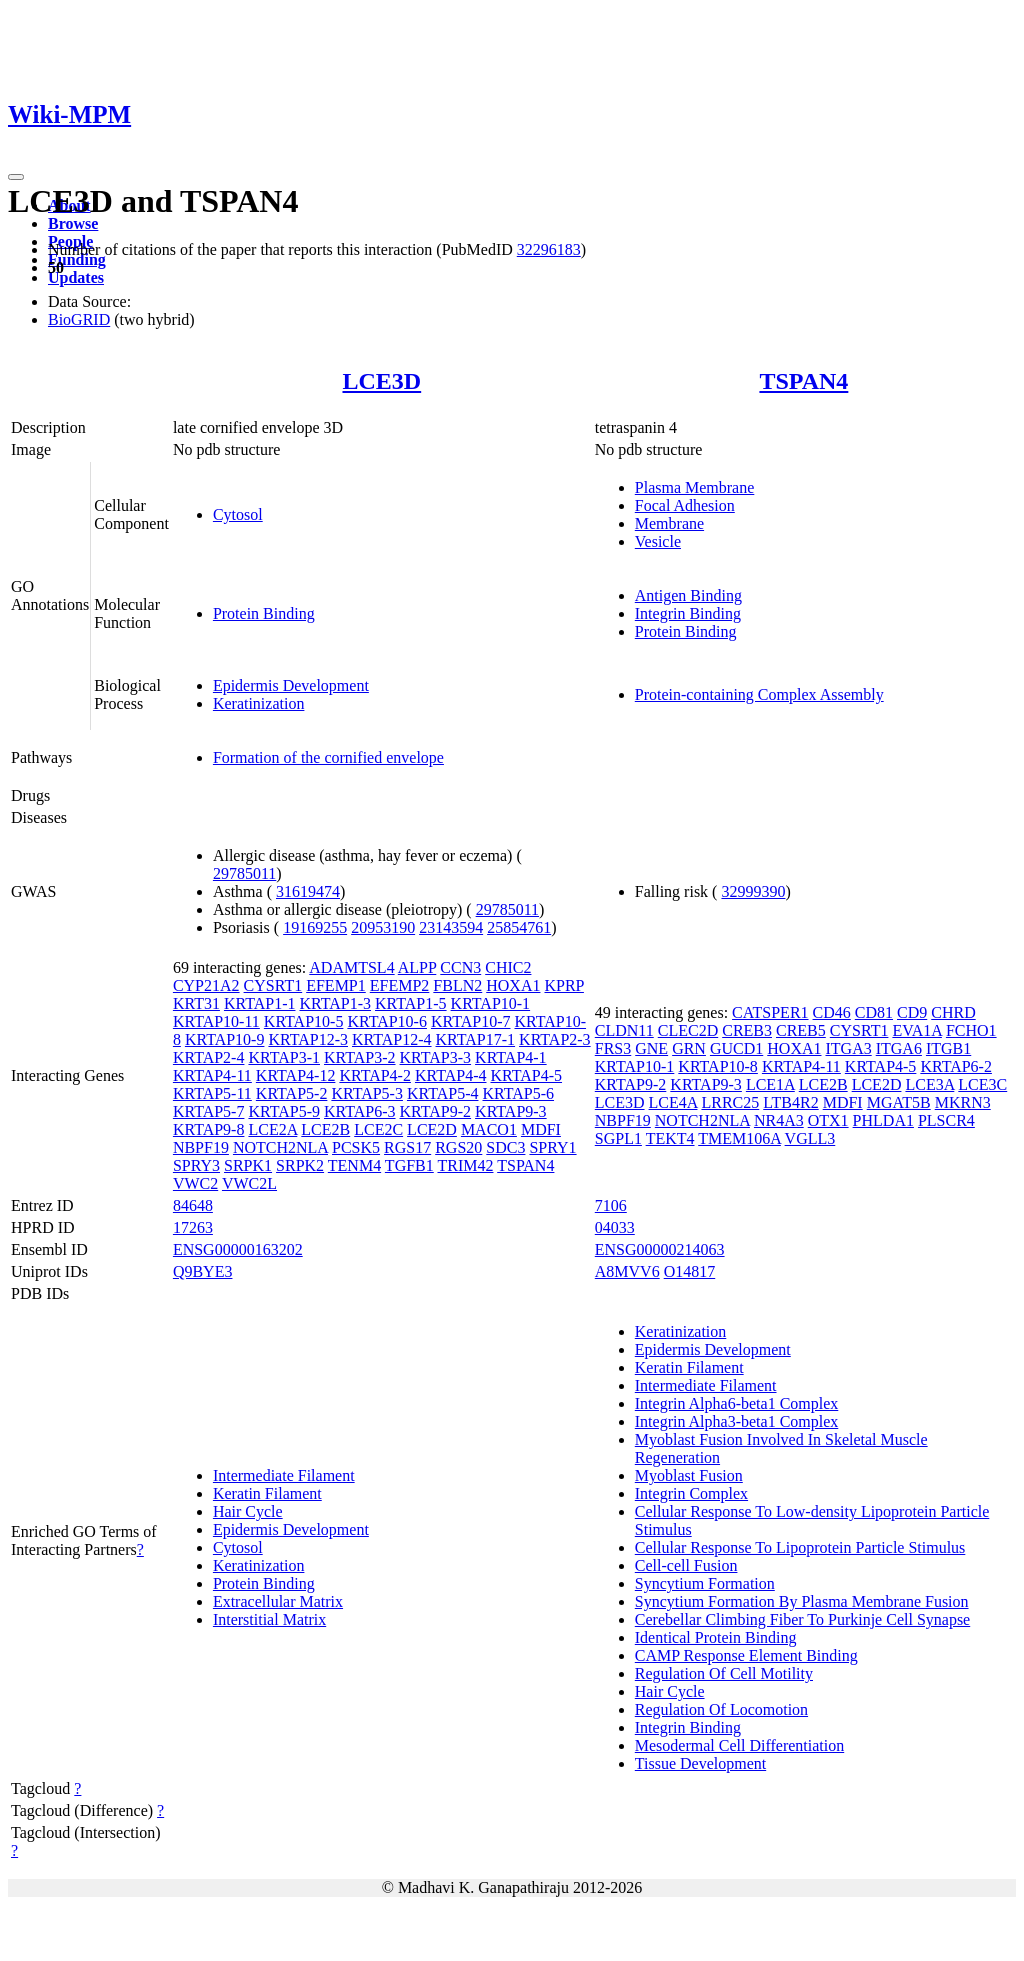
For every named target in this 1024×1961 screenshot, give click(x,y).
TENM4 (354, 1165)
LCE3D (381, 381)
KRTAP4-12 (296, 1075)
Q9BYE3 (203, 1271)
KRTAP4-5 (526, 1075)
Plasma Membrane (695, 487)
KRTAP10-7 (471, 1021)
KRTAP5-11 (212, 1093)
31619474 (308, 891)
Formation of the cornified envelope (328, 757)
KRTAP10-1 (491, 1003)
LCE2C (378, 1129)
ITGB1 (948, 1048)
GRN (689, 1048)
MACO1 (489, 1129)
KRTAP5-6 (518, 1093)
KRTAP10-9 (225, 1039)
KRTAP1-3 (335, 1003)
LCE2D (432, 1129)
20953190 (383, 927)
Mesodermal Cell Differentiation (739, 1745)
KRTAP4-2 (375, 1075)
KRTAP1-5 (411, 1003)
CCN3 (460, 967)
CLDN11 (624, 1030)
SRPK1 (248, 1165)
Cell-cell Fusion (686, 1565)
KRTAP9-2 (436, 1111)
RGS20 (458, 1147)
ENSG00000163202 (238, 1249)
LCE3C (982, 1084)
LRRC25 (730, 1102)
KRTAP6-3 (360, 1111)
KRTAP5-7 (209, 1111)
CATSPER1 (770, 1012)
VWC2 (195, 1183)
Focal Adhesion (685, 505)
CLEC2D (688, 1030)
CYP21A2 (206, 985)
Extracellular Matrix (278, 1601)
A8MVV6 (627, 1271)
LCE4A (673, 1102)
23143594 (451, 927)
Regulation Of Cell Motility (724, 1673)
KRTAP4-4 (451, 1075)
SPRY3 (196, 1165)
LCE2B (325, 1129)
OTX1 (828, 1120)
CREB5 (801, 1030)
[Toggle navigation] (16, 177)
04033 (615, 1227)
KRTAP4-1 (511, 1057)
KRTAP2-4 (209, 1057)
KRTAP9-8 (209, 1129)
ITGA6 (899, 1048)
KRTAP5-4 (443, 1093)
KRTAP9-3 (511, 1111)
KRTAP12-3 (308, 1039)
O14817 (690, 1271)
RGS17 (407, 1147)
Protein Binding (264, 613)
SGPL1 (618, 1138)
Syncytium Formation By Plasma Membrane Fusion (802, 1601)
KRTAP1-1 (260, 1003)
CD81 (874, 1012)
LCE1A (770, 1084)
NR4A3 (779, 1120)
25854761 (519, 927)
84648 (193, 1205)
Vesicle (658, 541)
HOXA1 (513, 985)
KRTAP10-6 (387, 1021)
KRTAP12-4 (392, 1039)
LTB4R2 (790, 1102)
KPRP (563, 985)
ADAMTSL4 (351, 967)
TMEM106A (739, 1138)
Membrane (669, 523)
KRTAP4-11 (212, 1075)
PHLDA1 (883, 1120)
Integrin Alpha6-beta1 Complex (737, 1403)
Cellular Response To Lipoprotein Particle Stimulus (800, 1547)
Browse (73, 223)
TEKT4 (670, 1138)
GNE (651, 1048)
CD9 (912, 1012)
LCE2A (272, 1129)
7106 (611, 1205)
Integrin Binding (688, 613)
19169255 (315, 927)
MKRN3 (963, 1102)
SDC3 (505, 1147)
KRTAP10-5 (304, 1021)
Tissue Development (700, 1763)
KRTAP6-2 (956, 1066)
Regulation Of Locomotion (721, 1709)
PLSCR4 (946, 1120)
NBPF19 (201, 1147)
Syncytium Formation (705, 1583)
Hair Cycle (248, 1511)
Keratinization (259, 703)
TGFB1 (409, 1165)
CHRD (953, 1012)
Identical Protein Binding (716, 1637)
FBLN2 (457, 985)
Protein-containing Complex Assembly (759, 694)
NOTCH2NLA (280, 1147)
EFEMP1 (336, 985)
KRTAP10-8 (718, 1066)
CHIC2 (508, 967)
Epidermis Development (291, 685)
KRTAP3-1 (284, 1057)
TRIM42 (465, 1165)
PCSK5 (356, 1147)
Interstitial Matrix (269, 1619)
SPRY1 (552, 1147)
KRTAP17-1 (476, 1039)
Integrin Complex (691, 1493)
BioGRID (79, 319)
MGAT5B (899, 1102)
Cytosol (238, 514)
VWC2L (249, 1183)
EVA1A (917, 1030)
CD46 (832, 1012)
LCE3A (929, 1084)
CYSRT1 (273, 985)
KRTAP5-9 (284, 1111)
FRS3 (613, 1048)
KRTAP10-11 (216, 1021)
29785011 (244, 873)
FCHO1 (971, 1030)
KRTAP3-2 (360, 1057)
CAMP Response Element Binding (746, 1655)
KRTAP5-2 (292, 1093)
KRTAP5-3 (367, 1093)
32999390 (753, 891)
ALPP (417, 967)
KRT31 (196, 1003)
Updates (76, 277)
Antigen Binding (688, 595)
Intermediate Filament (284, 1475)
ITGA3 (848, 1048)
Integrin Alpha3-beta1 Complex (737, 1421)
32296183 (549, 249)
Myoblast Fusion (689, 1475)
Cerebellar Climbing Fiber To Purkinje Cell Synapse (802, 1619)
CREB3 (747, 1030)
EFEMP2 (400, 985)
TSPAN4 (803, 381)
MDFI (541, 1129)
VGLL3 (810, 1138)
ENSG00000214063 (660, 1249)
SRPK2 (300, 1165)
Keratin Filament (267, 1493)
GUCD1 (736, 1048)
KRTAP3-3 (436, 1057)
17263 (193, 1227)
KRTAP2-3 (555, 1039)
